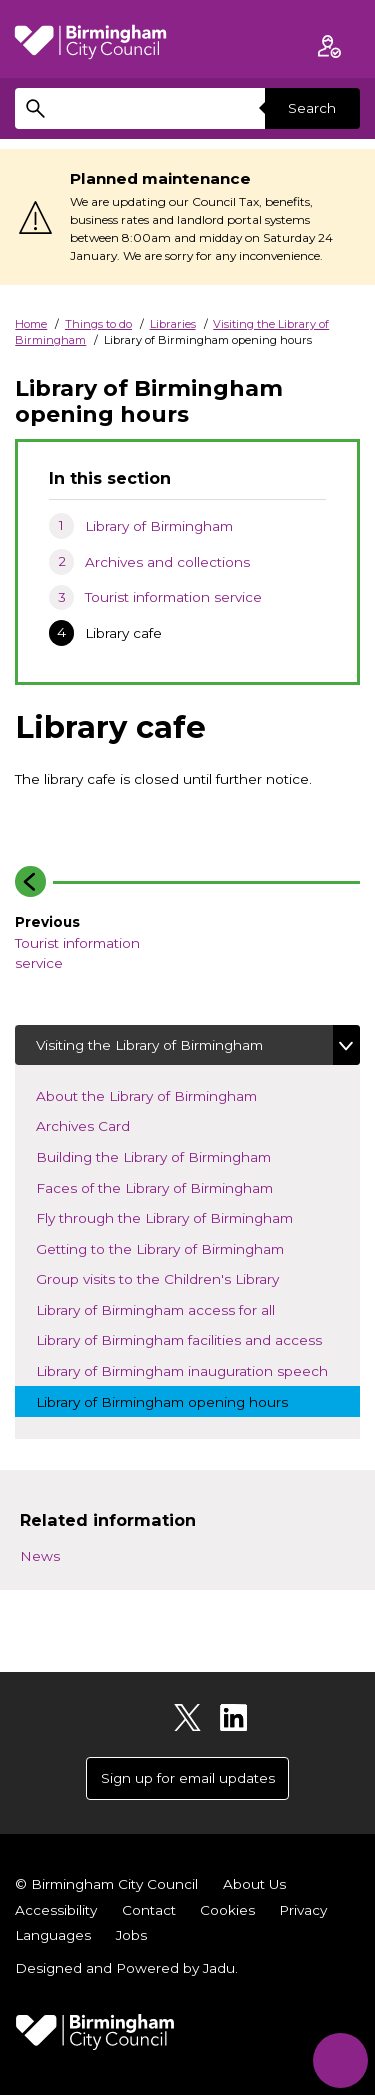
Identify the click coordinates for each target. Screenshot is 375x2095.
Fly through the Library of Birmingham (181, 1216)
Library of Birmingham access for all (172, 1308)
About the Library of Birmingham (163, 1094)
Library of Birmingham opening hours (179, 1400)
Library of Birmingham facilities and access (196, 1338)
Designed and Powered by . (126, 1968)
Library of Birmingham (159, 526)
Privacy (303, 1910)
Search (312, 108)
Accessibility (56, 1910)
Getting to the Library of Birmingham (177, 1247)
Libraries (173, 324)
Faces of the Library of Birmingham (171, 1186)
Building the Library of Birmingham (170, 1155)
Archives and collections (167, 562)
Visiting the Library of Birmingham (149, 1045)
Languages (53, 1935)
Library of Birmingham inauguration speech (198, 1369)
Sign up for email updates (188, 1778)
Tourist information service (173, 597)
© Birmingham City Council (106, 1884)
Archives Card (100, 1124)
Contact (149, 1910)
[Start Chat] (340, 2060)
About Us (254, 1884)
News (40, 1556)
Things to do (98, 324)
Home (31, 324)
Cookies (227, 1910)
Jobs (131, 1935)
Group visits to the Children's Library (174, 1277)
